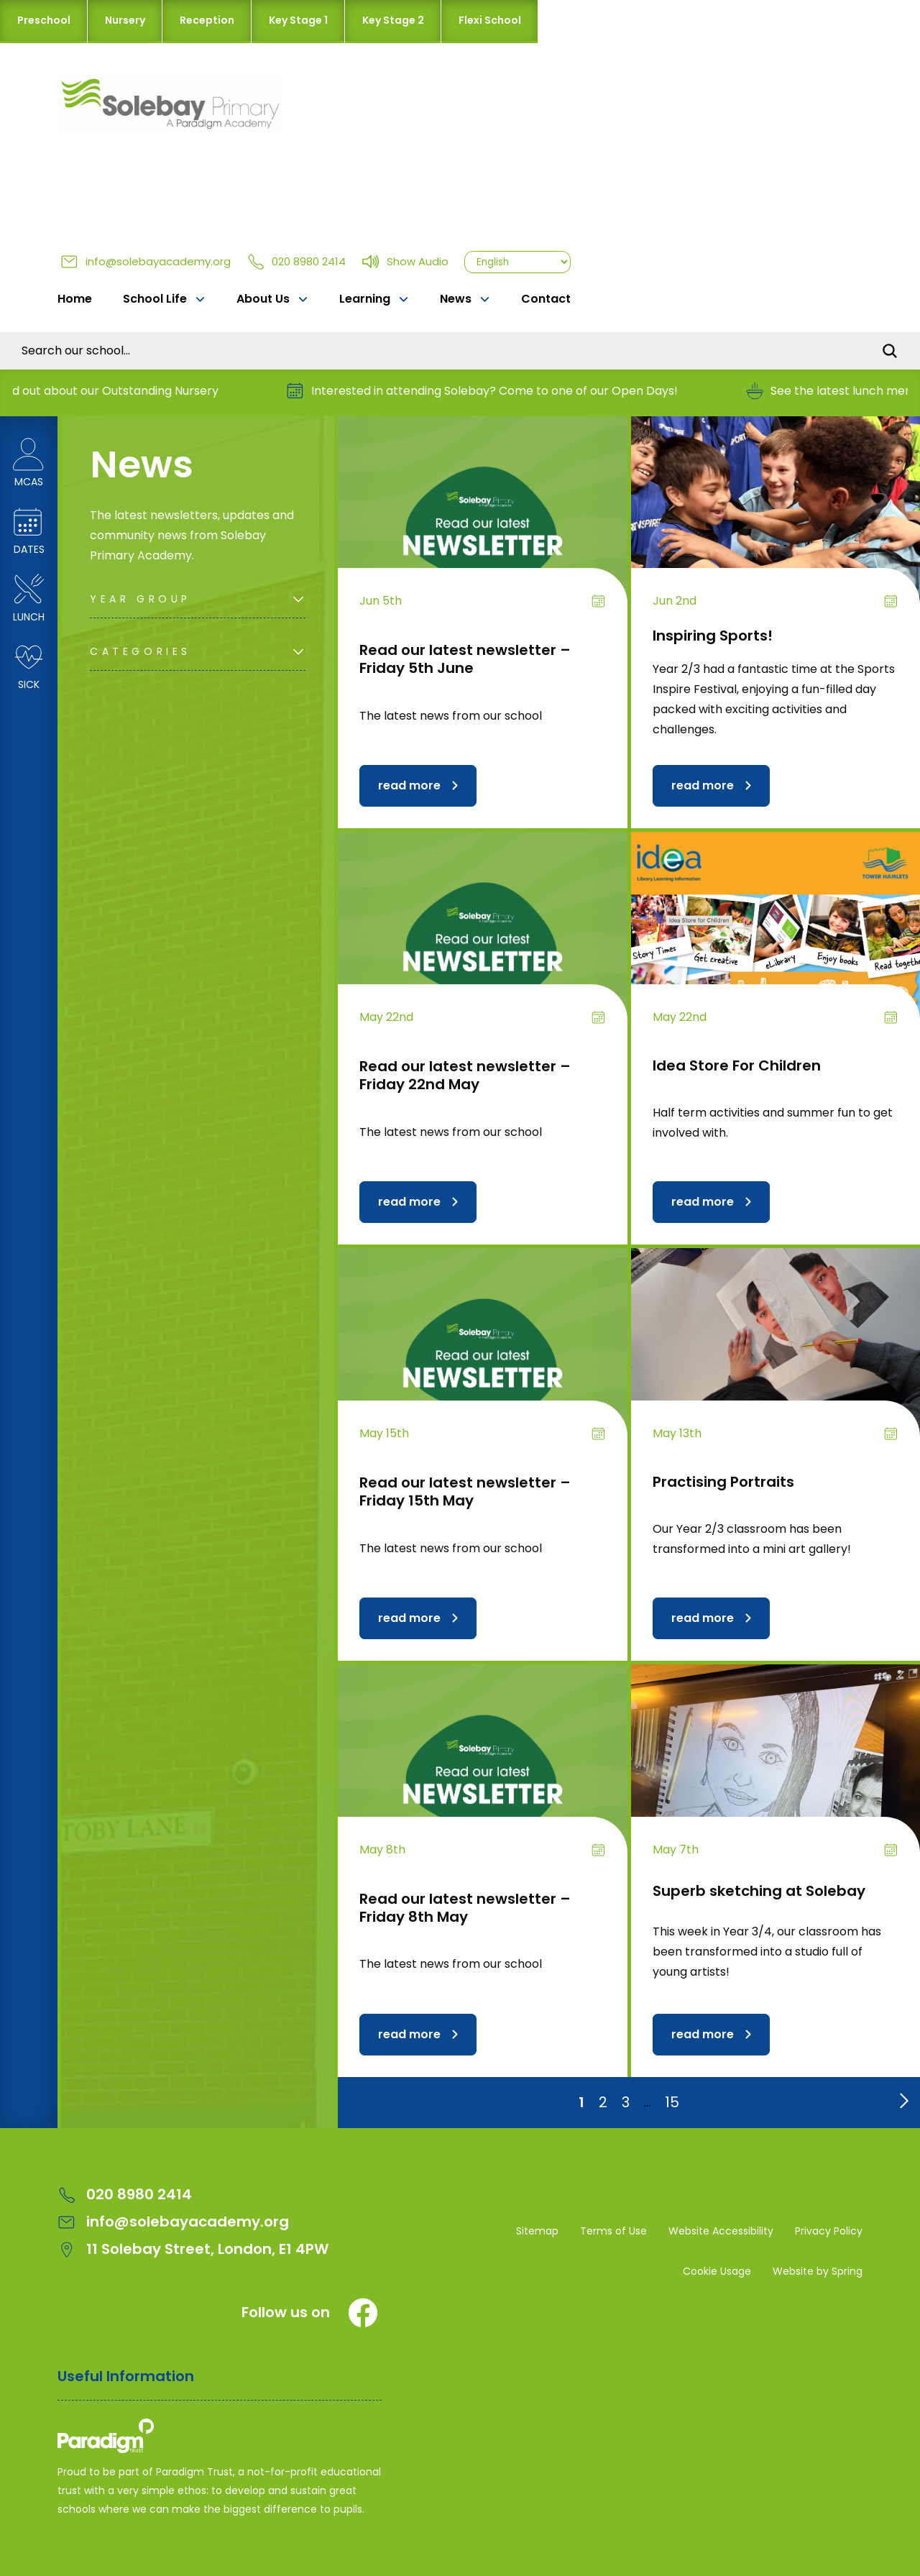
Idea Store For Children (737, 1065)
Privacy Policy (828, 2231)
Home (75, 298)
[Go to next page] (901, 2097)
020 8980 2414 (296, 261)
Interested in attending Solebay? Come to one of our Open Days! (498, 391)
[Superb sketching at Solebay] (776, 1772)
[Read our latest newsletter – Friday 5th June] (482, 524)
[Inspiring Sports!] (776, 524)
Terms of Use (613, 2231)
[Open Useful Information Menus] (220, 2384)
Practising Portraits (723, 1482)
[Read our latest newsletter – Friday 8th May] (482, 1772)
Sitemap (537, 2231)
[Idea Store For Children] (776, 940)
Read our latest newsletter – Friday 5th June (465, 659)
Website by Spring (817, 2271)
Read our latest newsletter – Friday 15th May (465, 1491)
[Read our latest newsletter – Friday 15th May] (482, 1356)
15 (672, 2102)
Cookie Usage (717, 2271)
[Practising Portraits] (776, 1356)
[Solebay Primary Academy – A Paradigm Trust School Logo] (220, 2439)
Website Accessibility (720, 2231)
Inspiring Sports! (713, 635)
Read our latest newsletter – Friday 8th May (465, 1908)
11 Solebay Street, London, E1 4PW (193, 2249)
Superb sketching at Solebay (759, 1891)
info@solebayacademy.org (145, 261)
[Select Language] (517, 262)
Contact (546, 298)
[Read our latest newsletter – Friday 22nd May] (482, 940)
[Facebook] (363, 2312)
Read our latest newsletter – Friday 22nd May (465, 1075)
